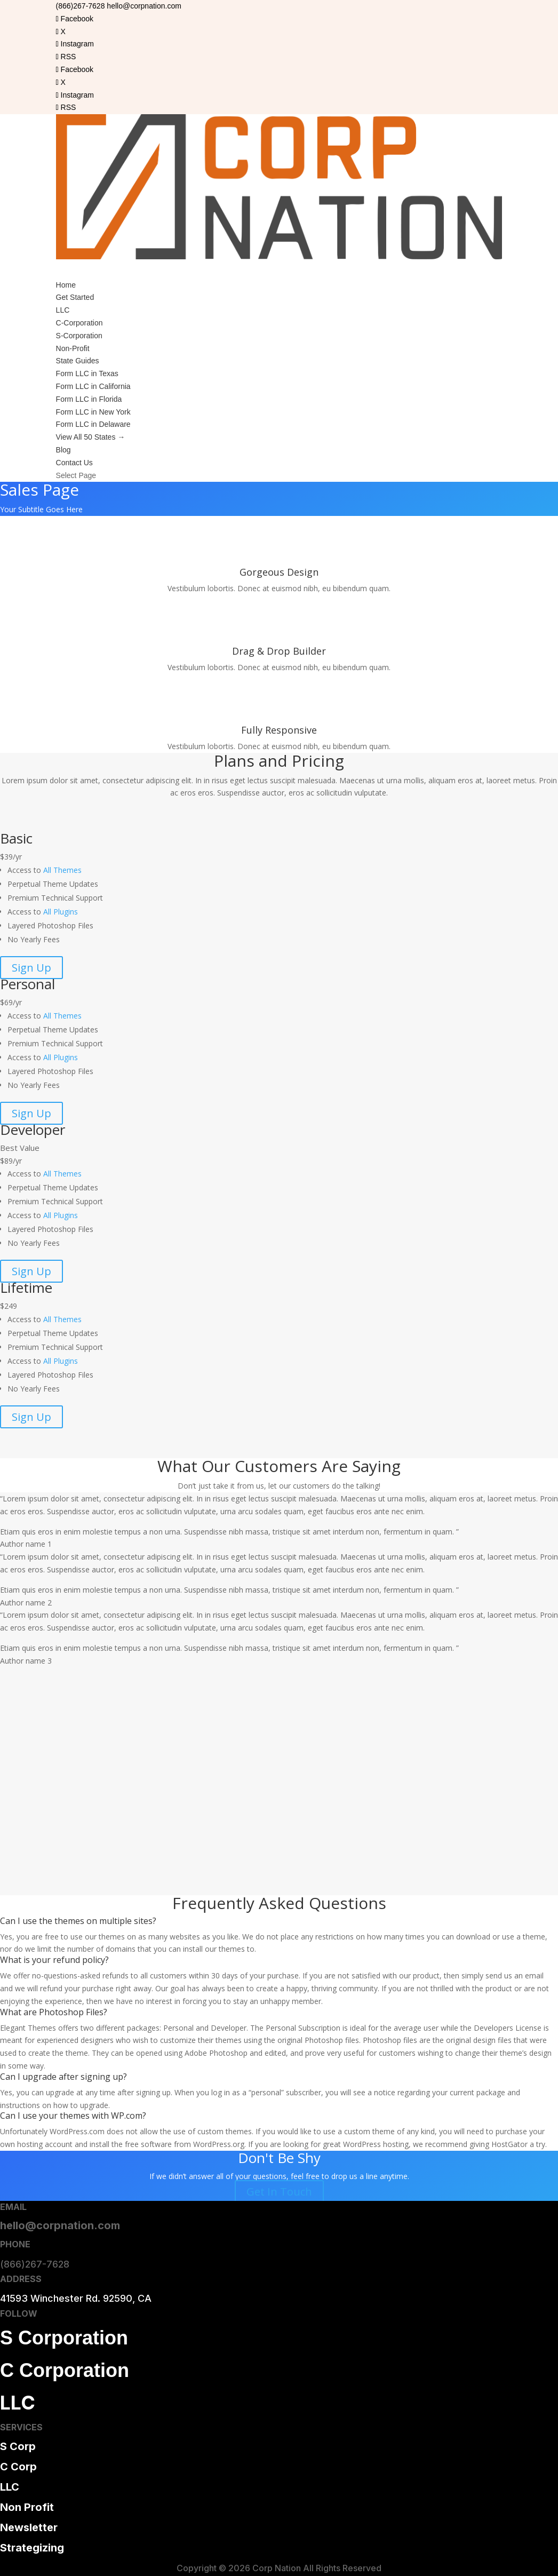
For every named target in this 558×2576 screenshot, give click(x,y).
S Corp (18, 2446)
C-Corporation (79, 323)
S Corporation (64, 2338)
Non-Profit (73, 348)
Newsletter (29, 2527)
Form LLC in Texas (87, 373)
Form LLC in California (93, 386)
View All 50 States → (90, 437)
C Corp (18, 2466)
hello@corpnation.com (60, 2225)
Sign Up (31, 967)
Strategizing (32, 2547)
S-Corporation (79, 335)
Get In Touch (279, 2191)
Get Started (75, 297)
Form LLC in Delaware (93, 424)
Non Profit (27, 2507)
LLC (63, 310)
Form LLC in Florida (89, 399)
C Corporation (64, 2370)
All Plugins (60, 912)
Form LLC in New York (93, 412)
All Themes (62, 870)
